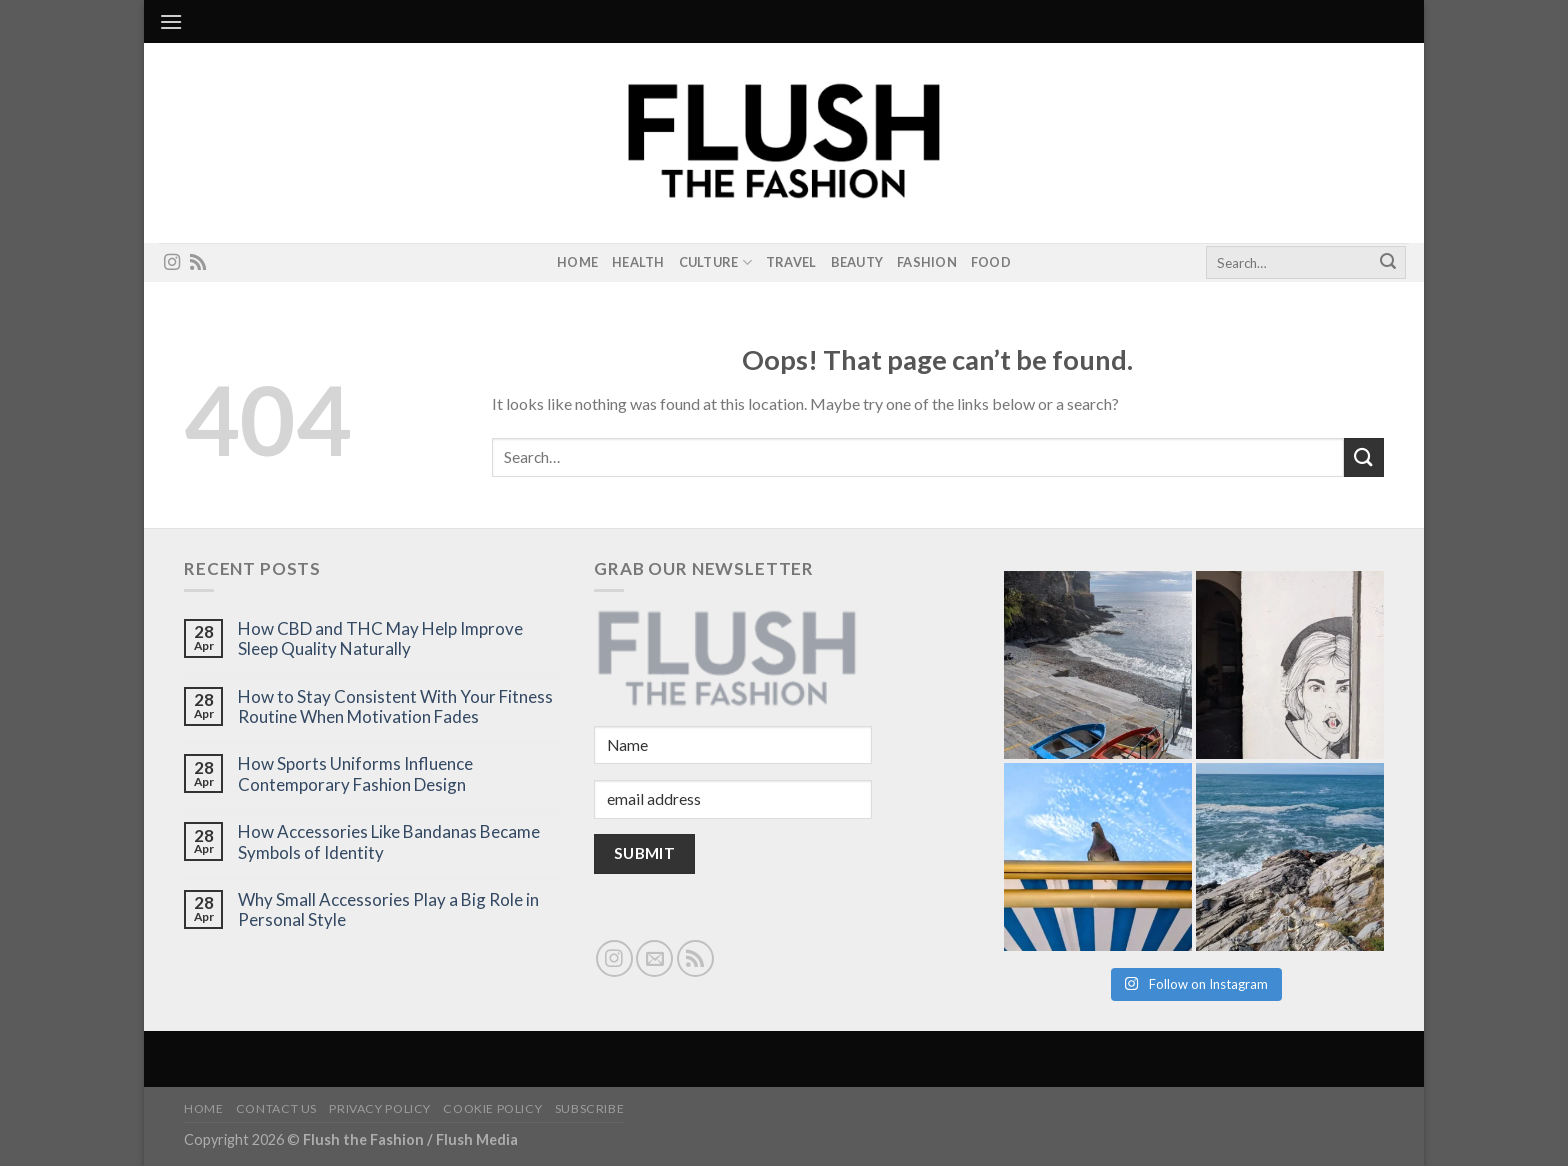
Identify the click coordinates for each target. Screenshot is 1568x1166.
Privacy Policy (380, 1108)
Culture (715, 262)
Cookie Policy (492, 1108)
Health (638, 262)
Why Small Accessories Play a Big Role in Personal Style (388, 910)
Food (991, 262)
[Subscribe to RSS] (198, 263)
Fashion (927, 262)
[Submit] (1388, 263)
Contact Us (276, 1108)
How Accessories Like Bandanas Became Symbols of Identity (389, 842)
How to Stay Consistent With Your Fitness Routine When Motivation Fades (395, 707)
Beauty (857, 262)
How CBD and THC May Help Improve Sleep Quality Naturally (380, 639)
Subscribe (590, 1108)
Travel (791, 262)
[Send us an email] (654, 958)
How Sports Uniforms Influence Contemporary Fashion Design (355, 774)
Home (577, 262)
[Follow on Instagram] (172, 263)
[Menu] (171, 21)
